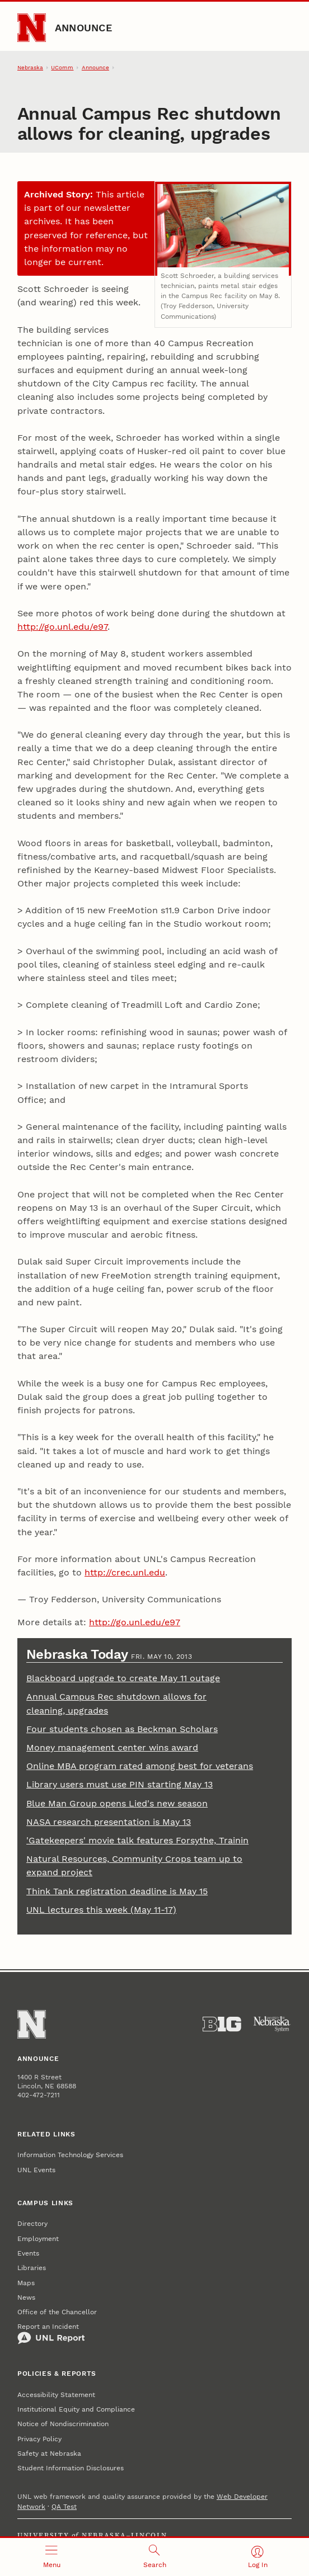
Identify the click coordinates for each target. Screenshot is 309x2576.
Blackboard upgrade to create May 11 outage (123, 1678)
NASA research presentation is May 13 (108, 1822)
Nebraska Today (78, 1654)
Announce (83, 28)
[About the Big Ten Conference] (222, 2024)
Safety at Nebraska (49, 2453)
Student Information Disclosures (70, 2468)
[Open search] (154, 2557)
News (26, 2297)
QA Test (64, 2507)
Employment (38, 2239)
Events (28, 2253)
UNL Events (36, 2170)
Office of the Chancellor (57, 2312)
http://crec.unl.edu (125, 1572)
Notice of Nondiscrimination (63, 2424)
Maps (26, 2283)
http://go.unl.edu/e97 (62, 626)
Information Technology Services (70, 2155)
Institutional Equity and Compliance (76, 2409)
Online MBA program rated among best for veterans (139, 1766)
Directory (32, 2224)
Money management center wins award (112, 1747)
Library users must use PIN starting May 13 (119, 1784)
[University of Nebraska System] (272, 2024)
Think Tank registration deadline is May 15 (117, 1891)
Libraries (31, 2268)
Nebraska (30, 67)
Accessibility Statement (56, 2395)
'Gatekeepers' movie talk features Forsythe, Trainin (137, 1840)
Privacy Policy (39, 2439)
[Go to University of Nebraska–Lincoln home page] (31, 27)
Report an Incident (51, 2334)
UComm (62, 67)
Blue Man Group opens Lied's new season (117, 1803)
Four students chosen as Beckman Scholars (122, 1729)
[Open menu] (51, 2557)
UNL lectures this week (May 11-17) (101, 1909)
